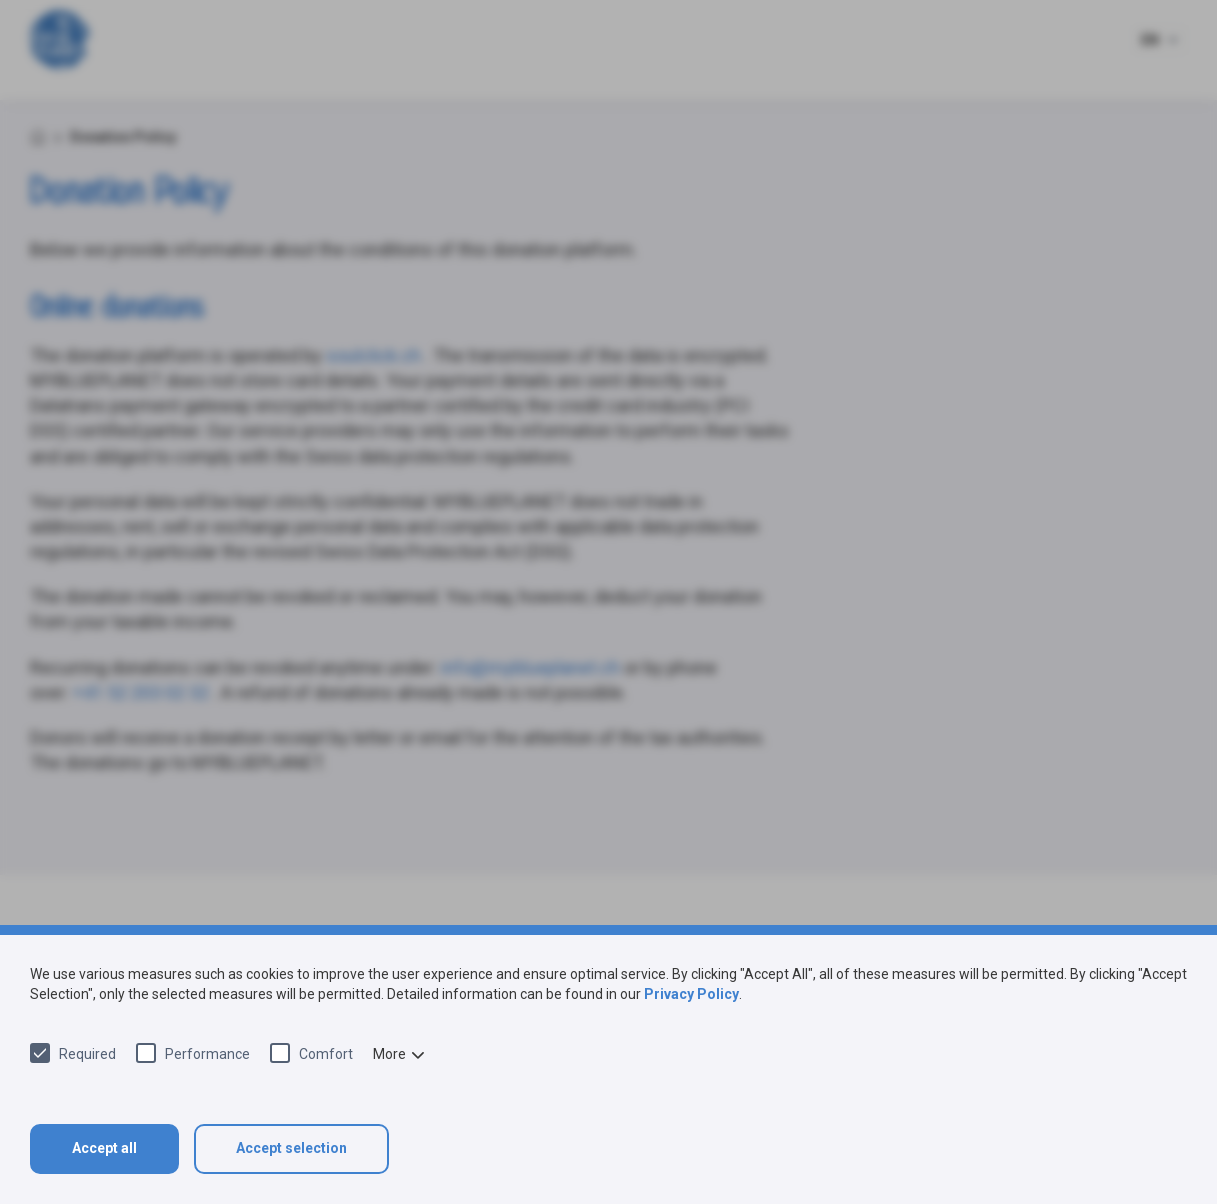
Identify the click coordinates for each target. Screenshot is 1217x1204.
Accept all (104, 1148)
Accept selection (291, 1148)
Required (87, 1054)
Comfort (326, 1054)
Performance (207, 1054)
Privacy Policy (691, 994)
